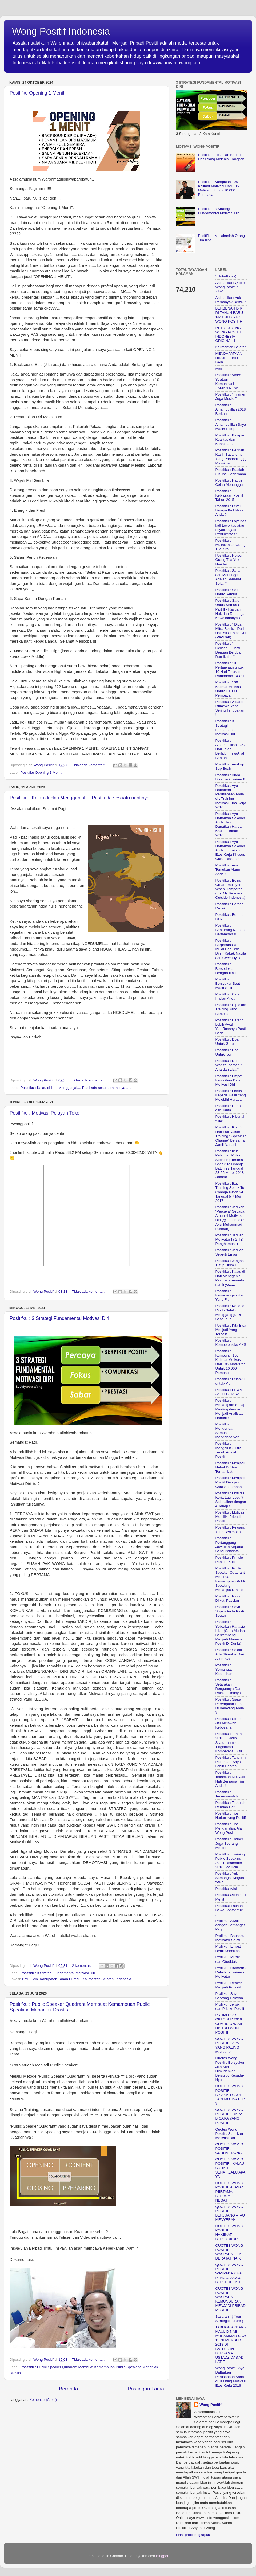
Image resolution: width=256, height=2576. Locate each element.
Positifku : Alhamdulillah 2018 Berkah (230, 409)
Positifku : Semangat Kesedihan (224, 1669)
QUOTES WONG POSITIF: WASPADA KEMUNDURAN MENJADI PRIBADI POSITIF (231, 2299)
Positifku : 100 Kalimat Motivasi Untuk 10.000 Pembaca (228, 688)
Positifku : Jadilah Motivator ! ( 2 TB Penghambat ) (229, 1239)
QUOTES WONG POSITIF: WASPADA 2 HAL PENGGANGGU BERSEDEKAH (229, 2273)
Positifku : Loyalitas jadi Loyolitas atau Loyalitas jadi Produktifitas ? (230, 527)
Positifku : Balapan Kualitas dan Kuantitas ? (230, 439)
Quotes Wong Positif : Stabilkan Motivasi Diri (229, 2133)
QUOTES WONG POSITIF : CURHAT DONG (229, 2148)
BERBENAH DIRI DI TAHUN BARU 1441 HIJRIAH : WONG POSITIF (229, 314)
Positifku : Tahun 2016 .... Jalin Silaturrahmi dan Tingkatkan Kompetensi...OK (229, 1742)
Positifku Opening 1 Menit (37, 93)
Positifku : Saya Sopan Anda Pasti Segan (229, 1611)
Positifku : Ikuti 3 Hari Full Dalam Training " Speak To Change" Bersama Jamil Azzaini (231, 1136)
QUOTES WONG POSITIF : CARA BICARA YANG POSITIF (229, 2116)
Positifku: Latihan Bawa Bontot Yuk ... (229, 1910)
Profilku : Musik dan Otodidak (227, 1959)
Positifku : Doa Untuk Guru (227, 1041)
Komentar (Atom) (43, 2400)
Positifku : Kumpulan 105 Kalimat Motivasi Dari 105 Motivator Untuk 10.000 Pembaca (218, 188)
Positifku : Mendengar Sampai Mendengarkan (227, 1430)
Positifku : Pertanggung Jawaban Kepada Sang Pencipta (229, 1544)
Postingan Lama (145, 2388)
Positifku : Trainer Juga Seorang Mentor (229, 1843)
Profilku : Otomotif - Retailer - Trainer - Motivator (230, 1972)
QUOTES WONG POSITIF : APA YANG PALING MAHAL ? (229, 2045)
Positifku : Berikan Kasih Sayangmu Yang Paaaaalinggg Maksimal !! (231, 456)
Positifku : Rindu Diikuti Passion (228, 1598)
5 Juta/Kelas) (226, 276)
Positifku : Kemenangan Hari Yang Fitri (230, 1295)
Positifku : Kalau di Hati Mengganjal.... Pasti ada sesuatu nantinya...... (83, 797)
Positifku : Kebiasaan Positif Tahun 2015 (229, 495)
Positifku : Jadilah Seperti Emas (229, 1252)
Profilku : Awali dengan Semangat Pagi (230, 1925)
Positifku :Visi (226, 1889)
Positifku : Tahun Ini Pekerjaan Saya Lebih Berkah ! (231, 1762)
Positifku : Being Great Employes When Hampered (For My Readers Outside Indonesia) (230, 889)
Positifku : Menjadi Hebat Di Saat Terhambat (230, 1467)
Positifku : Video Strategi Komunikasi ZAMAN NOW (228, 381)
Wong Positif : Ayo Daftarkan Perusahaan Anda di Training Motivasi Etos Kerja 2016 (230, 2376)
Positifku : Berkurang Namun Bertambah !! (230, 929)
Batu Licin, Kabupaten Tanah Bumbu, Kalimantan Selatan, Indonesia (76, 1979)
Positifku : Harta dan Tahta (228, 1108)
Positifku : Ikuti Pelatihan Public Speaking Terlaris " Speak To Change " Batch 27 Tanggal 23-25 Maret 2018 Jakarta (230, 1164)
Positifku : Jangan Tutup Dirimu (229, 1263)
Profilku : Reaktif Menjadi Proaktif (228, 1985)
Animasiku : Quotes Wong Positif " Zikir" (231, 287)
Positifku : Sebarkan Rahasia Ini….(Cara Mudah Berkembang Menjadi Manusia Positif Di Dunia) (230, 1632)
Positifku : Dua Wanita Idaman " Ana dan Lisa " (228, 1065)
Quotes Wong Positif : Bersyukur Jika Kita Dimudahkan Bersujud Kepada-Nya (230, 2069)
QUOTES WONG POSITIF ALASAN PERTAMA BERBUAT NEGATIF (230, 2191)
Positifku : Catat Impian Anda (228, 996)
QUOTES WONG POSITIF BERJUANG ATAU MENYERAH (230, 2213)
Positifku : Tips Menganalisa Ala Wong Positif (228, 1828)
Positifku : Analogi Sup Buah (229, 766)
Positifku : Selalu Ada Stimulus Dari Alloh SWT (229, 1654)
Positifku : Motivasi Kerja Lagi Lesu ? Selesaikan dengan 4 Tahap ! (230, 1499)
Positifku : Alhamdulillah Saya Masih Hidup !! (230, 424)
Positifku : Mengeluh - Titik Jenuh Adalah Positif (228, 1450)
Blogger (162, 2556)
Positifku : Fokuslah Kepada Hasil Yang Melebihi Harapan (221, 157)
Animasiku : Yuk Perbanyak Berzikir (230, 300)
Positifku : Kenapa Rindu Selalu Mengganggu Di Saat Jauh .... (230, 1312)
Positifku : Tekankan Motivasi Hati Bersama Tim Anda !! (230, 1779)
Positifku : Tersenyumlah (226, 1794)
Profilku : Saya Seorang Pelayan (229, 1996)
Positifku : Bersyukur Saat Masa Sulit (227, 983)
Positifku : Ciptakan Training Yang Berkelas (230, 1009)
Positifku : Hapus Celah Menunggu (229, 482)
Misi (218, 369)
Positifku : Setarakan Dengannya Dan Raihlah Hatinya (228, 1686)
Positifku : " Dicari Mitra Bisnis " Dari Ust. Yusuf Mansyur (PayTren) (231, 630)
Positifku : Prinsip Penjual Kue (229, 1559)
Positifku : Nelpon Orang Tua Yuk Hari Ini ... (229, 559)
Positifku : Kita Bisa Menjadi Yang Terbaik (230, 1329)
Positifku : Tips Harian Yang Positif (230, 1815)
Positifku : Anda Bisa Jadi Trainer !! (230, 777)
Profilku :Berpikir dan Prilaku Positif (229, 2006)
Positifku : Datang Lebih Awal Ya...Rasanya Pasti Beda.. (230, 1026)
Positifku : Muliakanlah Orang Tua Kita (230, 544)
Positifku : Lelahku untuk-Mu (230, 1381)
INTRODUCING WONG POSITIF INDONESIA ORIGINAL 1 (228, 334)
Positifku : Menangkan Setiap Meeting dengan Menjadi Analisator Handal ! (230, 1409)
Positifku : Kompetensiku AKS (230, 1342)
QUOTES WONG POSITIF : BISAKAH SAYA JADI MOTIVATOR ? (230, 2094)
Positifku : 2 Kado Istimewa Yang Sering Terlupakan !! (230, 708)
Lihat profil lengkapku (193, 2535)
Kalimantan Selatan (231, 347)
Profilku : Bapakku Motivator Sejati (230, 1938)
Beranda (68, 2388)
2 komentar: (82, 1966)
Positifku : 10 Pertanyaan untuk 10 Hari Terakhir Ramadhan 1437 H (230, 669)
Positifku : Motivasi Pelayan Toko (44, 1113)
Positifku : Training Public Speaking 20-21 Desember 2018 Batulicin (230, 1860)
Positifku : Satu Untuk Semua (227, 592)
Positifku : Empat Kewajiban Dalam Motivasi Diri (229, 1080)
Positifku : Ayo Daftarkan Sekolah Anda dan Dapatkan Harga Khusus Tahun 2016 (230, 824)
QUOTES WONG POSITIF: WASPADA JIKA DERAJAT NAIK (229, 2252)
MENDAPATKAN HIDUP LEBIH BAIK (228, 357)
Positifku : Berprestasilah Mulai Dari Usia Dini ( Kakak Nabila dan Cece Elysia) (230, 949)
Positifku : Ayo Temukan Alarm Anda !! (227, 869)
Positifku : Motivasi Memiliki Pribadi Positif (230, 1516)
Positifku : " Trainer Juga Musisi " (230, 396)
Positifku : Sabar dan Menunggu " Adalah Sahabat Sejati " (228, 577)
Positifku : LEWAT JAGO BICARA (229, 1392)
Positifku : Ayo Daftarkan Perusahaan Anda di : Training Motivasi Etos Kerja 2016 (230, 796)
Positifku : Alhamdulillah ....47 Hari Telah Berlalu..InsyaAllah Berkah (230, 749)
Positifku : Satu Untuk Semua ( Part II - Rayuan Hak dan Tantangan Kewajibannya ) (231, 609)
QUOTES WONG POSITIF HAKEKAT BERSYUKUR (229, 2232)
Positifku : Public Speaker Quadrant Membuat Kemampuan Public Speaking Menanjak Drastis (231, 1579)
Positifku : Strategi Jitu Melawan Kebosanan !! (230, 1723)
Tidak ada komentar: (89, 765)
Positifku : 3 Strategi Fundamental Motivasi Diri (59, 1318)
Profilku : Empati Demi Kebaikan (228, 1948)
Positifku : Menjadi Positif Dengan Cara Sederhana (230, 1482)
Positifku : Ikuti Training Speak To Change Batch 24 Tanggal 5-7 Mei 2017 (229, 1192)
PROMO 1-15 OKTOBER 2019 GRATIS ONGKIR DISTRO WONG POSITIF (229, 2023)
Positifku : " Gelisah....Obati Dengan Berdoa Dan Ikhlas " (228, 650)
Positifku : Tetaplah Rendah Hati (230, 1805)
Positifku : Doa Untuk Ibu (227, 1052)
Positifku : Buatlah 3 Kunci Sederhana (230, 472)
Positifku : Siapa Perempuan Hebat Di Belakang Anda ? (230, 1705)
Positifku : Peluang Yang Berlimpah (230, 1529)
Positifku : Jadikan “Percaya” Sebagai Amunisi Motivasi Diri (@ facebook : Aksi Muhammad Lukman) (230, 1218)
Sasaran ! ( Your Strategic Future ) (229, 2319)
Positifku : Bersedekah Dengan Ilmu (225, 968)
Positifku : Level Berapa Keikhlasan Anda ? (230, 510)
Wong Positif (210, 2405)
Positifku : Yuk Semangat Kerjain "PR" (229, 1877)
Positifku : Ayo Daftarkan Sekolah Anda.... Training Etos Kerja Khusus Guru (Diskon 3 (230, 850)
